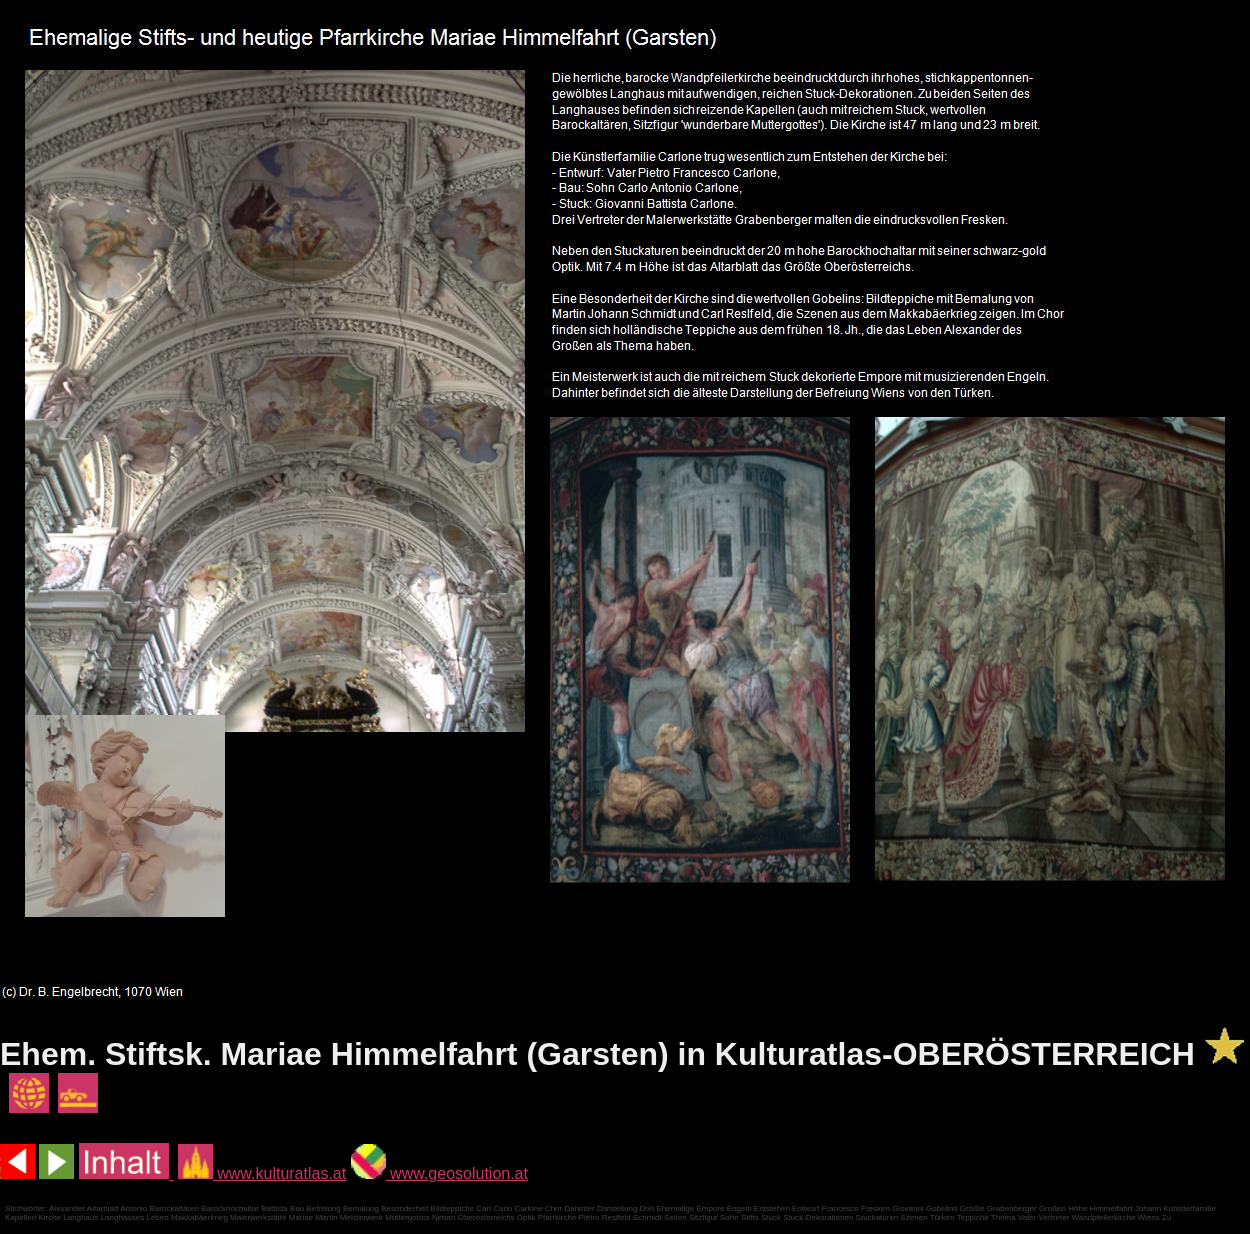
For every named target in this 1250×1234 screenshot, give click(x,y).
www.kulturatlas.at (262, 1173)
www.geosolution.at (439, 1173)
